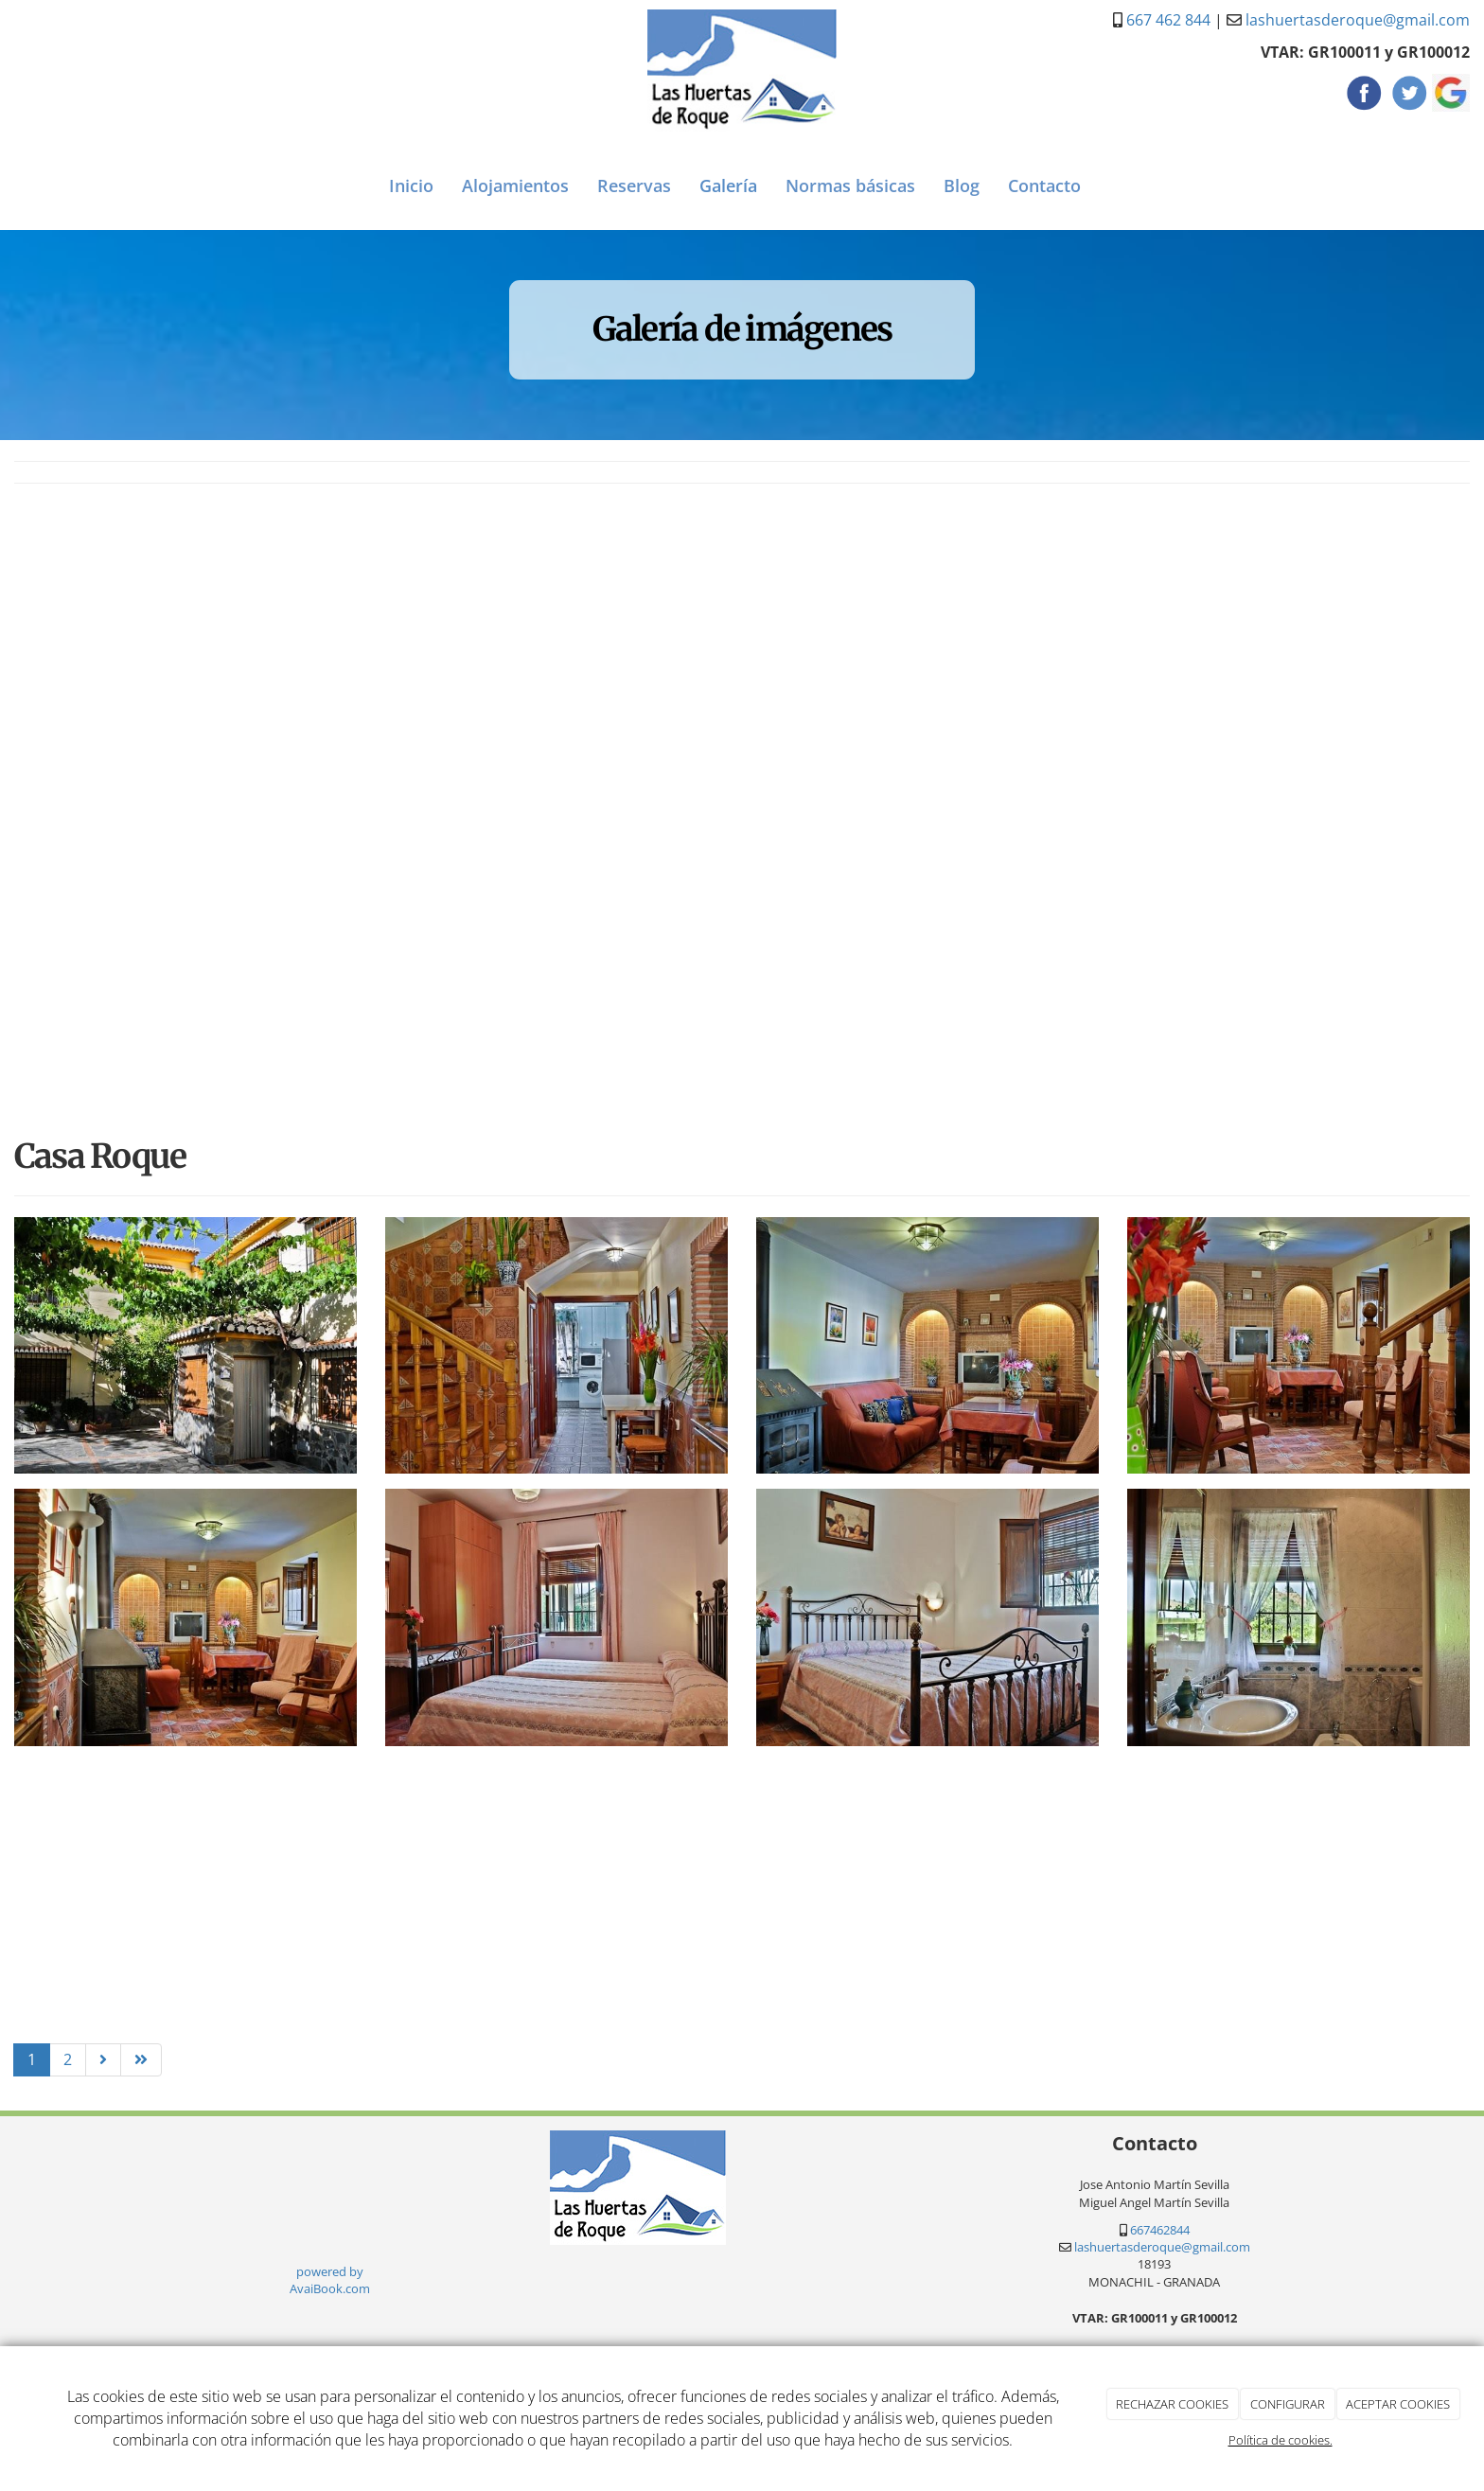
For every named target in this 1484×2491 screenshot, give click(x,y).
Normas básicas (850, 185)
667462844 (1160, 2229)
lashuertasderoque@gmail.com (1358, 19)
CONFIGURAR (1287, 2403)
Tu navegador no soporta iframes (68, 36)
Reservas (634, 185)
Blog (962, 185)
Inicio (411, 185)
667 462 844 (1168, 19)
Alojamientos (515, 185)
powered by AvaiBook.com (330, 2280)
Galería (728, 185)
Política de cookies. (1280, 2439)
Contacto (1044, 185)
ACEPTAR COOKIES (1398, 2403)
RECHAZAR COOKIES (1172, 2403)
